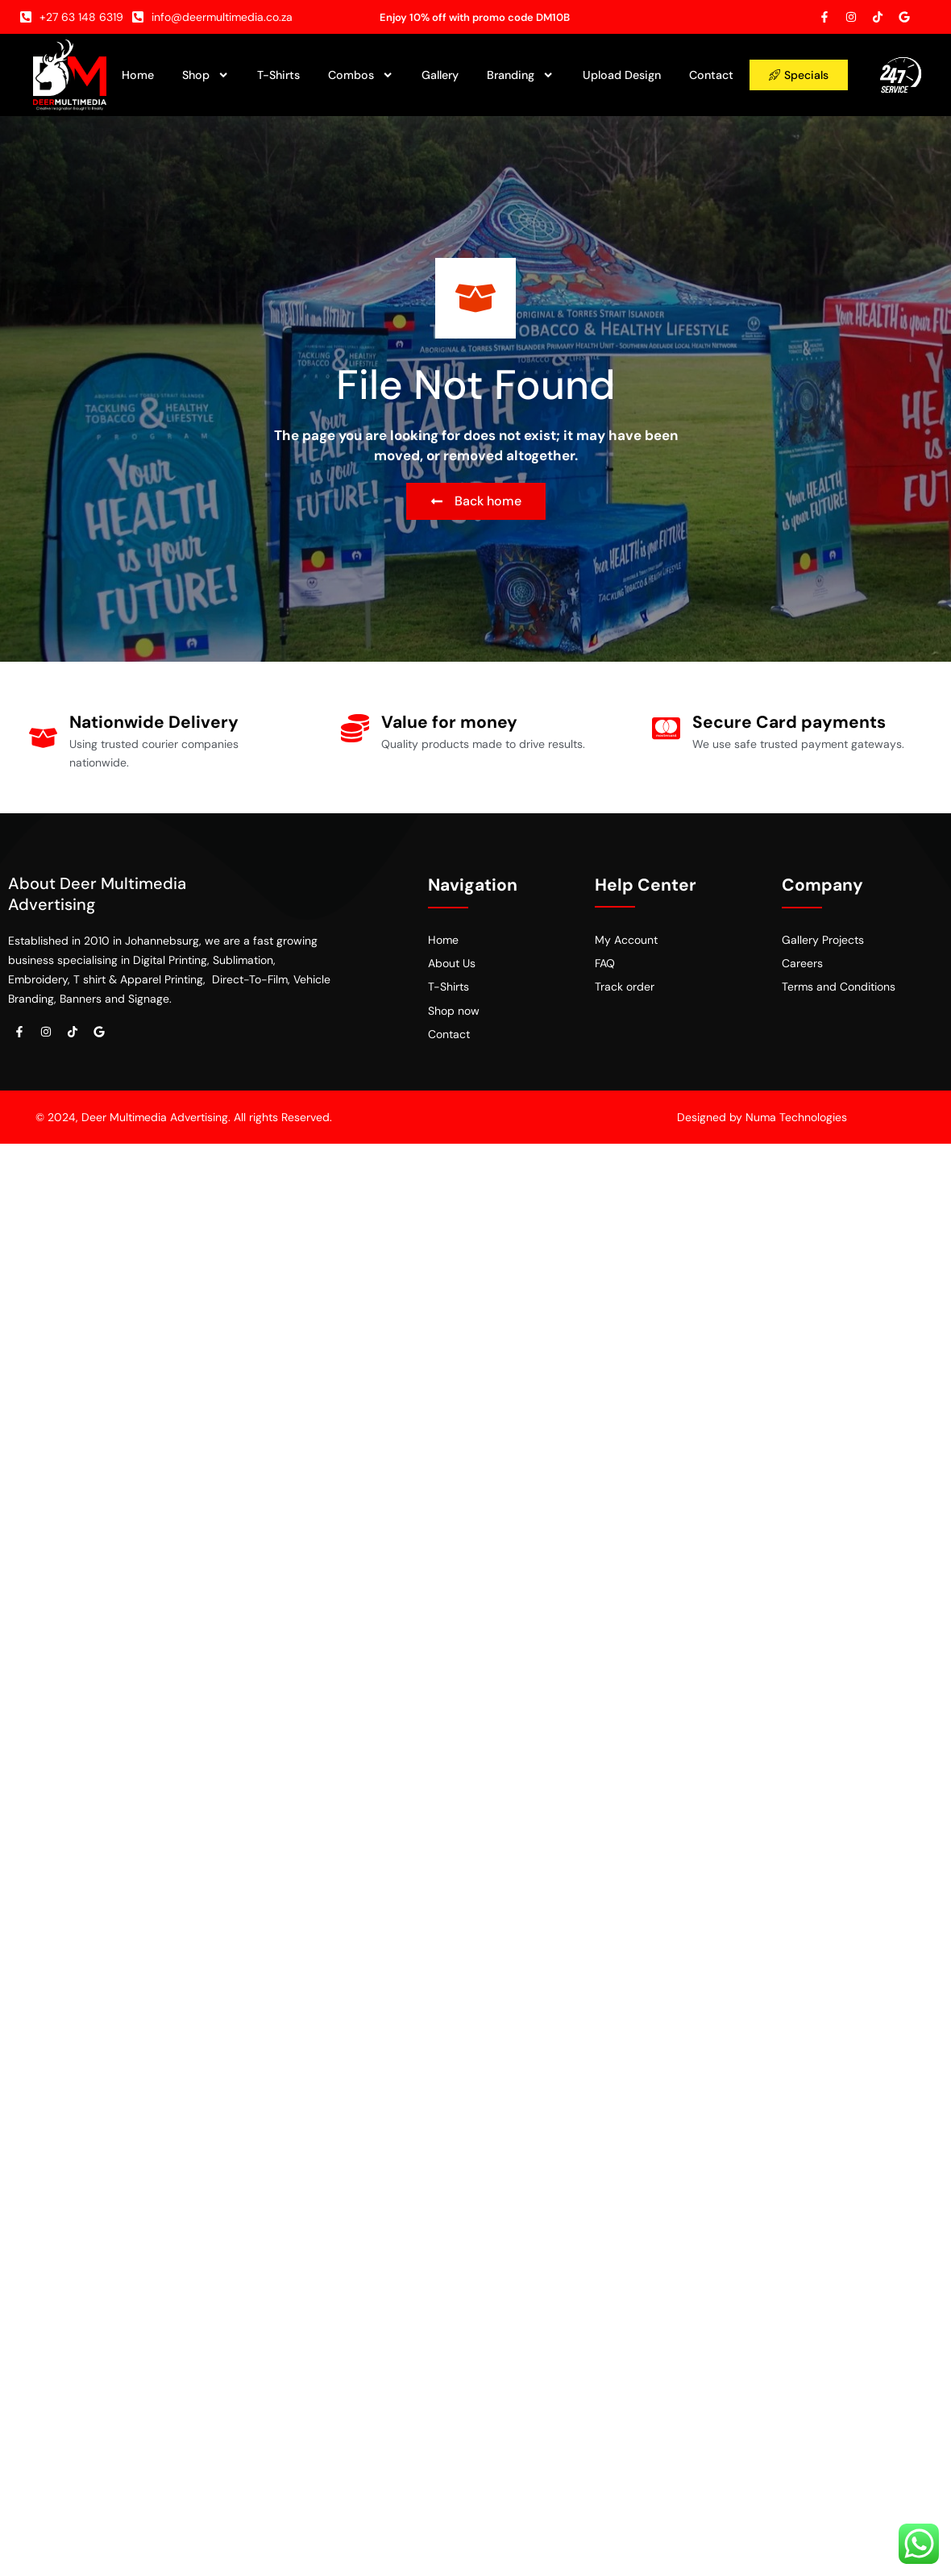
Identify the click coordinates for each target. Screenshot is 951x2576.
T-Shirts (278, 75)
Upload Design (622, 75)
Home (138, 75)
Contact (711, 75)
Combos (360, 75)
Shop (205, 75)
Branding (520, 75)
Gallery (440, 75)
